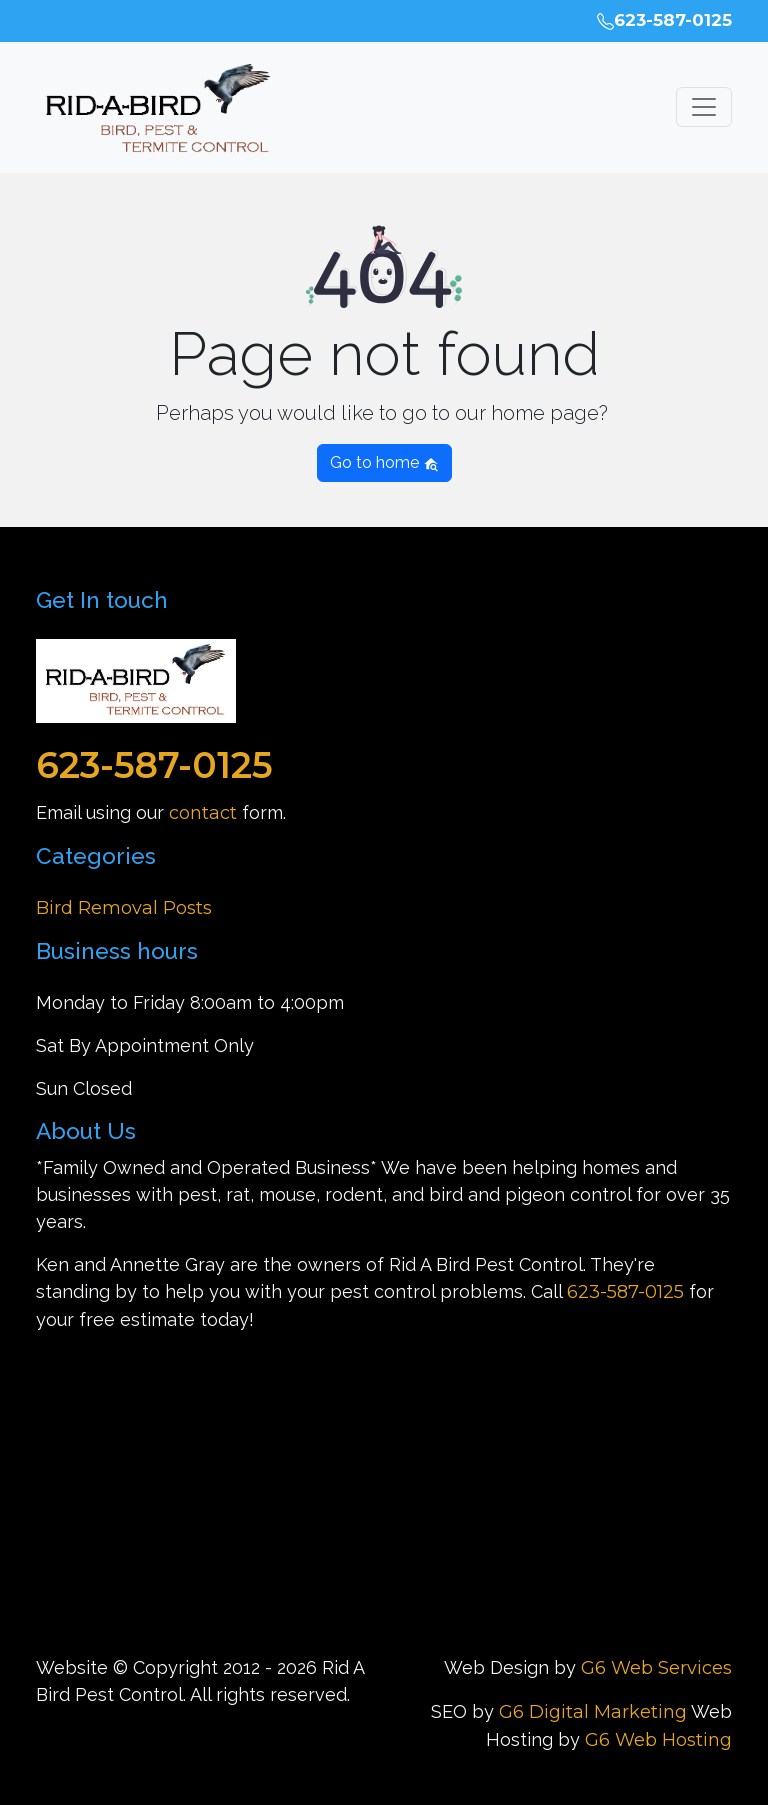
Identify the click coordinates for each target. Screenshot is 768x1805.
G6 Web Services (656, 1668)
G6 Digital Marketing (593, 1712)
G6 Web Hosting (658, 1740)
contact (203, 813)
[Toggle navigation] (704, 107)
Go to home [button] (384, 462)
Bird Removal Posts (124, 908)
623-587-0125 (664, 20)
